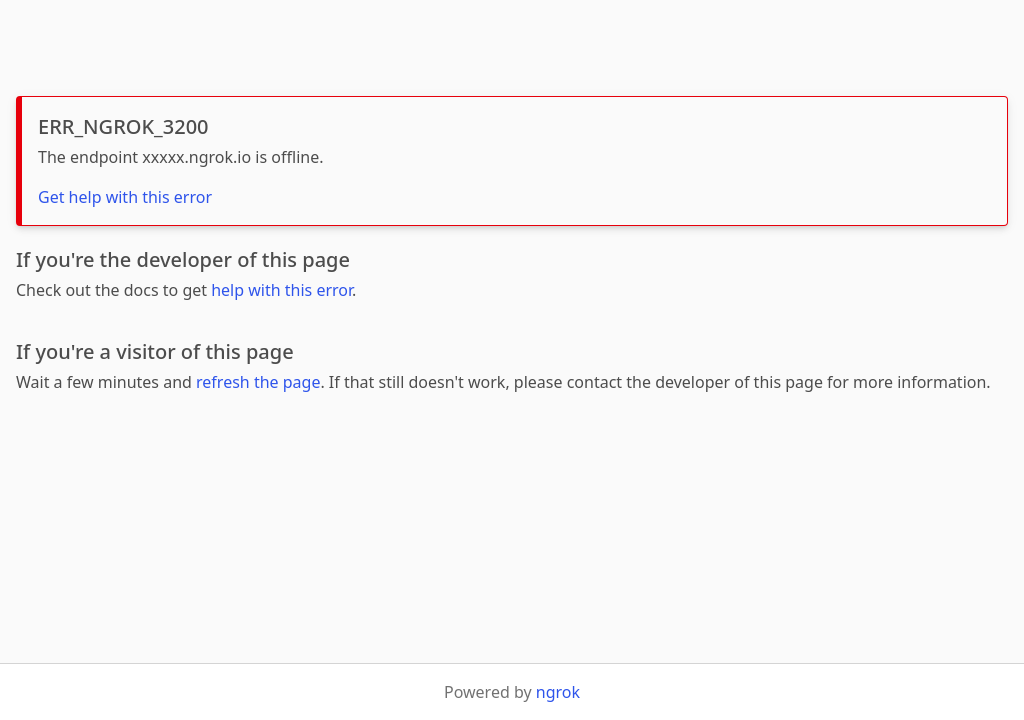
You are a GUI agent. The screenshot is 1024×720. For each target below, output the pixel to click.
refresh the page (258, 382)
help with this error (281, 290)
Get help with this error (125, 197)
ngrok (558, 692)
